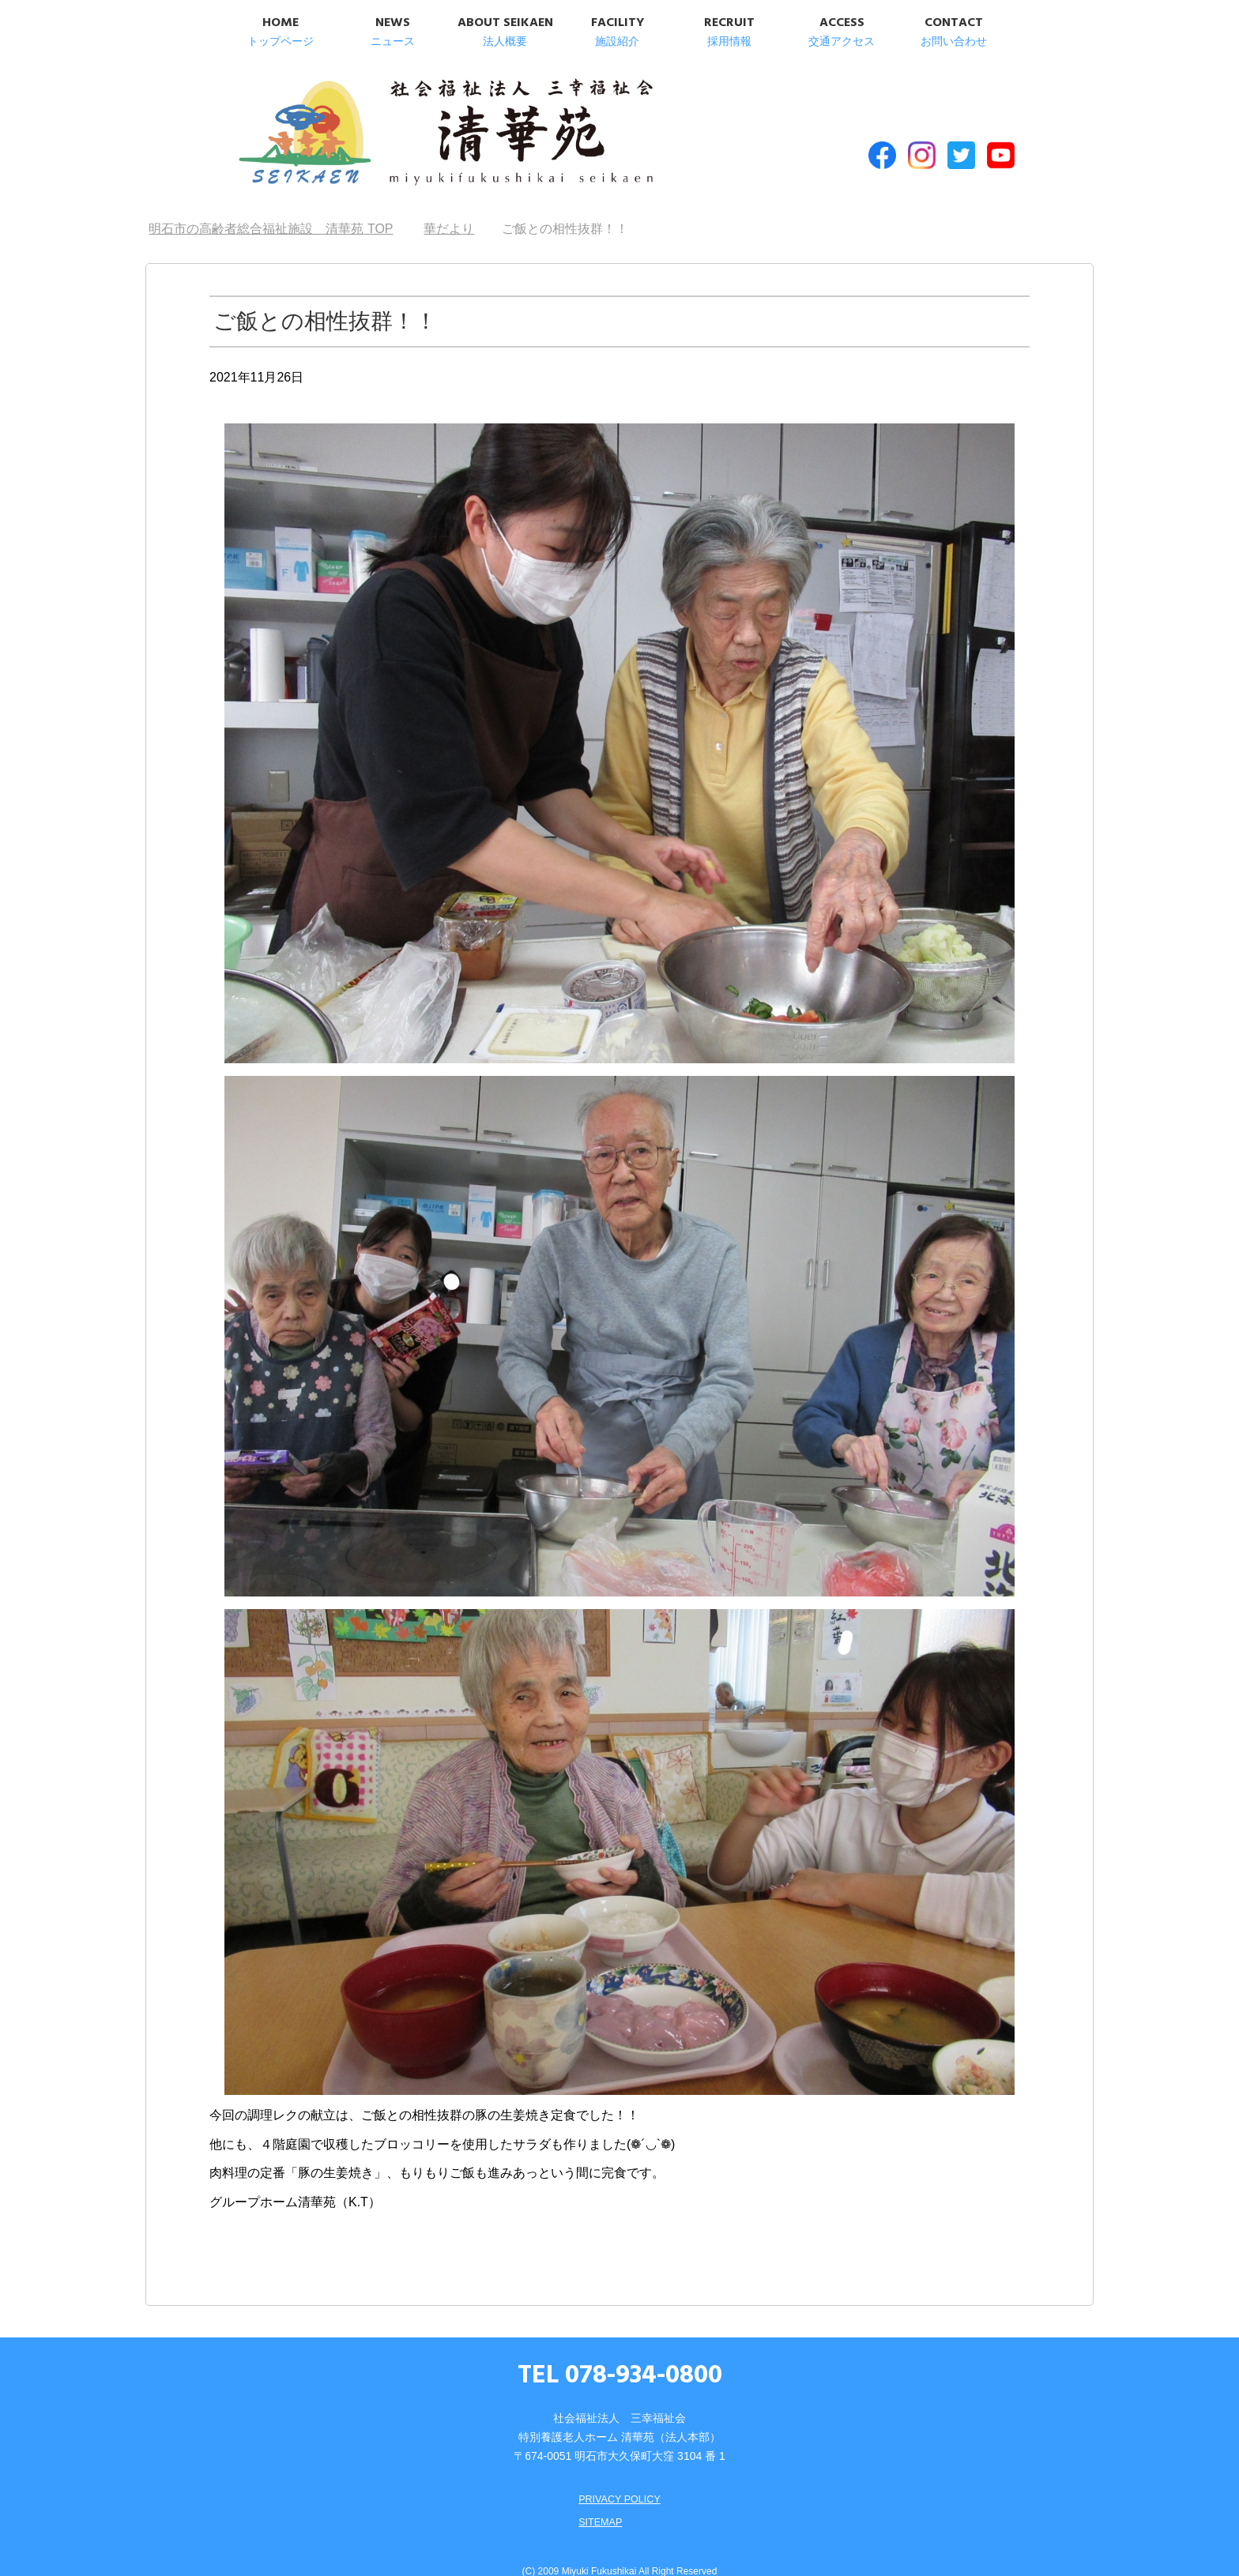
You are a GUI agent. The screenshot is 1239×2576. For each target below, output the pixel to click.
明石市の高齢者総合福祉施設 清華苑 (388, 125)
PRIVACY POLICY (619, 2475)
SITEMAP (598, 2497)
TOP (271, 205)
